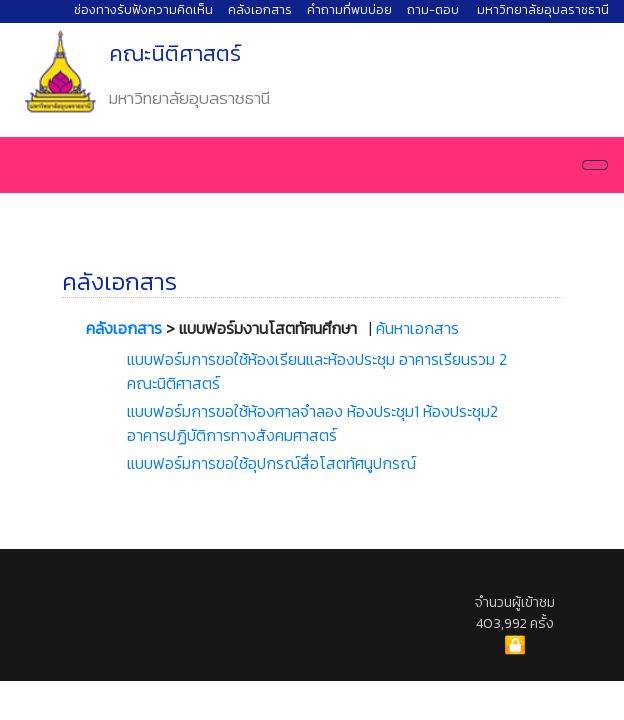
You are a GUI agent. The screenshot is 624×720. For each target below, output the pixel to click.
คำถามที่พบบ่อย (349, 9)
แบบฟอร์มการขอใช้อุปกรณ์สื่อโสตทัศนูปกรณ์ (271, 463)
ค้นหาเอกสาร (417, 328)
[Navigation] (595, 165)
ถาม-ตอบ (433, 9)
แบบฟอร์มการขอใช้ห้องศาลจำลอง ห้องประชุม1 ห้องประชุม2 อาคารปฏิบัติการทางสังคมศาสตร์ (312, 423)
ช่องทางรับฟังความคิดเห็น (143, 9)
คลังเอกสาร (260, 9)
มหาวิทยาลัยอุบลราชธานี (543, 9)
